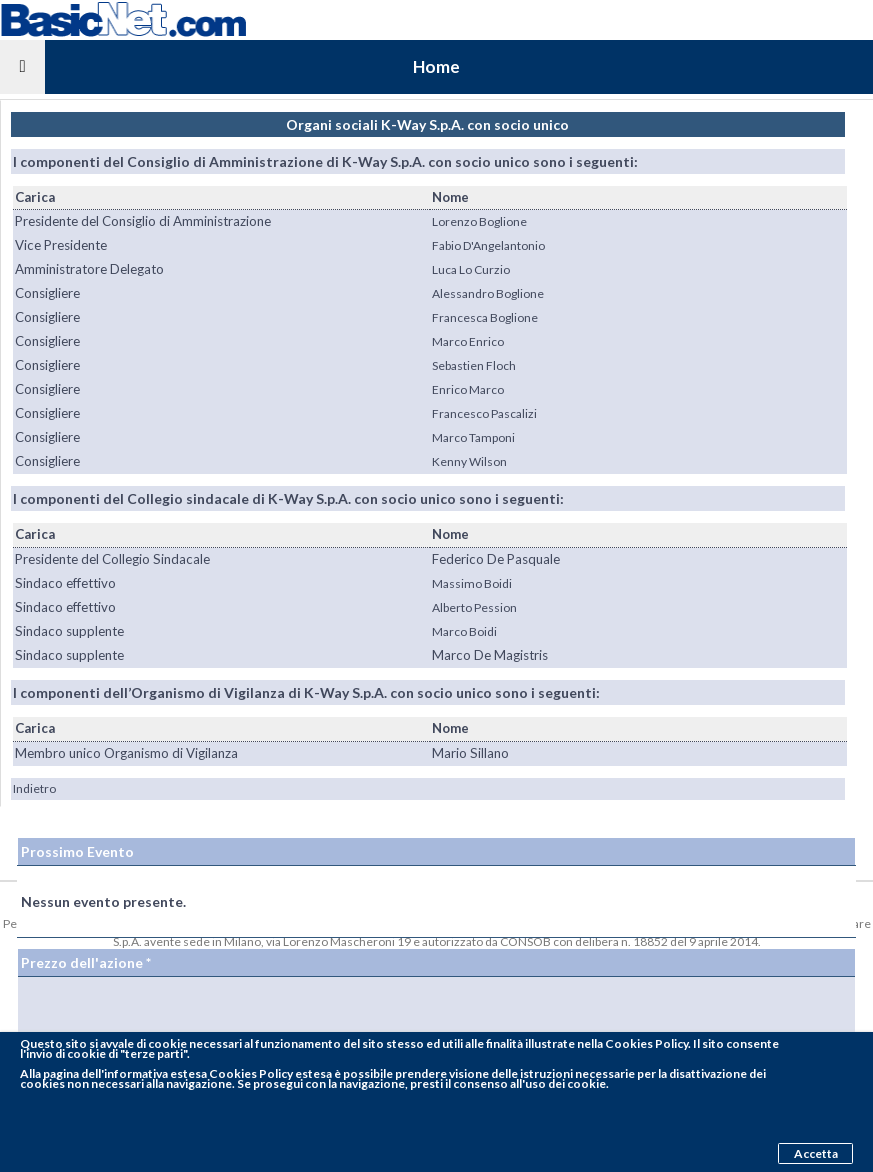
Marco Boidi (464, 631)
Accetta (816, 1153)
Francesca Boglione (485, 317)
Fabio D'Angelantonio (488, 245)
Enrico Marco (468, 389)
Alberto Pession (474, 607)
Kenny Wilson (469, 461)
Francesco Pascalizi (484, 413)
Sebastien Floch (474, 365)
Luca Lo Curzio (471, 269)
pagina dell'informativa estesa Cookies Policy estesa (187, 1073)
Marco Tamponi (473, 437)
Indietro (34, 788)
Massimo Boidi (472, 583)
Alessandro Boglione (488, 293)
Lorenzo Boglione (479, 221)
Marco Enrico (468, 341)
